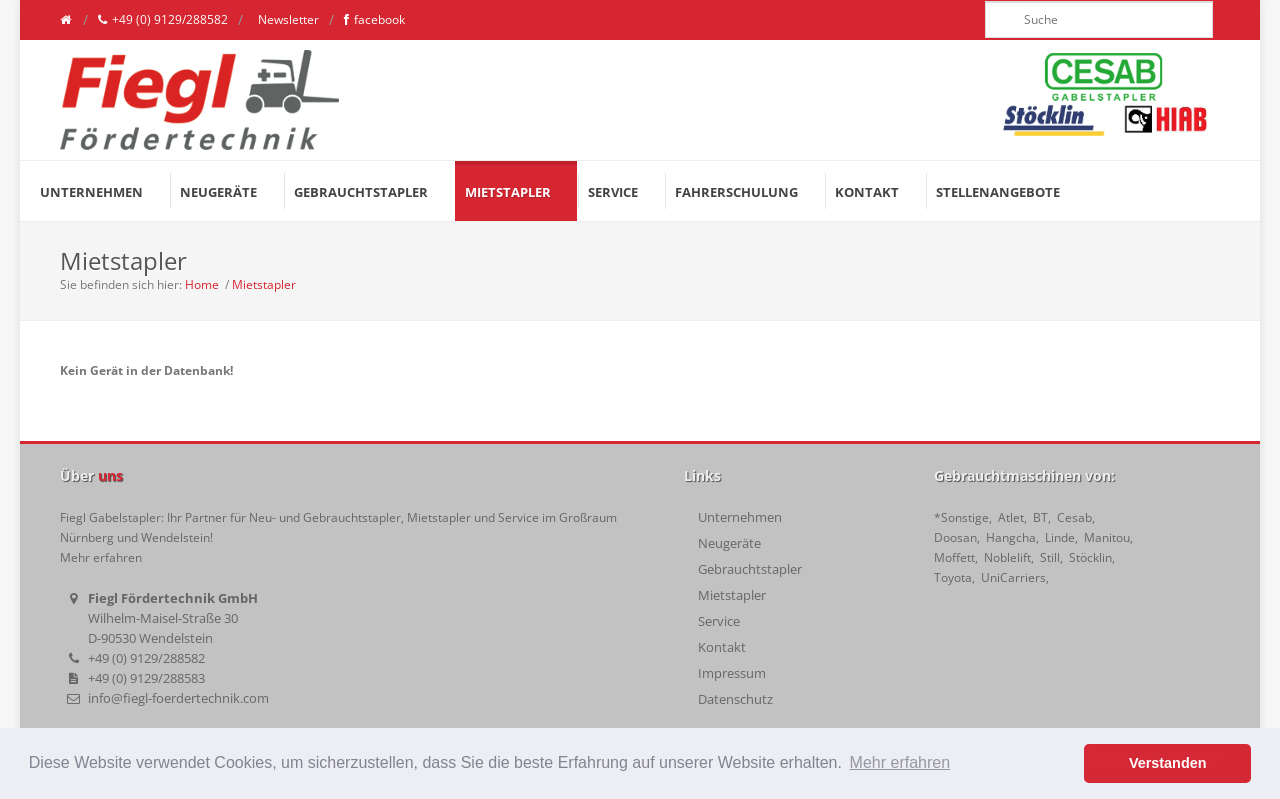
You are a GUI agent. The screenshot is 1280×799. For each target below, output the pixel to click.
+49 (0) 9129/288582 (163, 20)
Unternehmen (740, 517)
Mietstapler (264, 284)
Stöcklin (1090, 557)
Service (719, 621)
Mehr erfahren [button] (900, 762)
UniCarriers (1013, 577)
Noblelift (1007, 557)
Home (202, 284)
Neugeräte (729, 543)
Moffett (954, 557)
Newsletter (287, 19)
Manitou (1107, 537)
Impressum (732, 673)
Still (1050, 557)
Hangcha (1011, 537)
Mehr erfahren (101, 557)
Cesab (1074, 517)
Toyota (953, 577)
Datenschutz (735, 699)
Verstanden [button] (1168, 763)
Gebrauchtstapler (750, 569)
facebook (374, 20)
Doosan (955, 537)
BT (1040, 517)
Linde (1060, 537)
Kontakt (722, 647)
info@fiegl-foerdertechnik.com (178, 698)
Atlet (1011, 517)
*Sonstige (961, 517)
